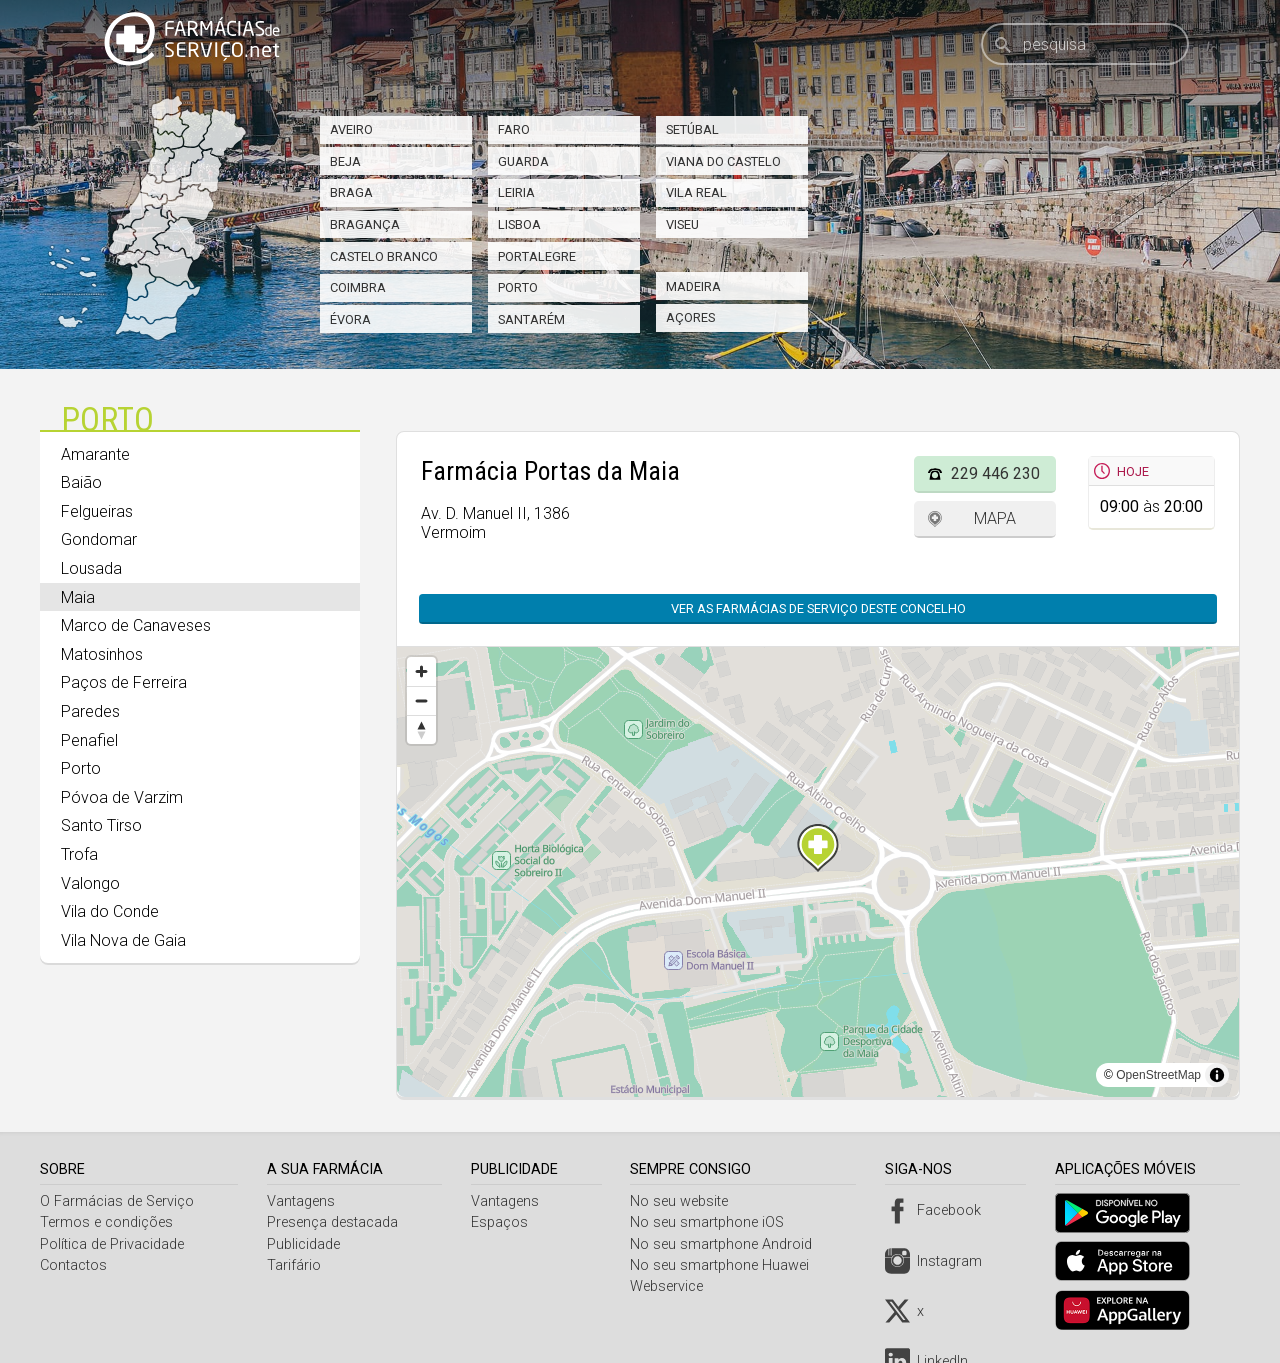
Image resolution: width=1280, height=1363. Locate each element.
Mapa (995, 518)
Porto (518, 287)
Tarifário (296, 1265)
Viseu (682, 224)
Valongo (90, 883)
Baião (81, 482)
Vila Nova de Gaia (123, 940)
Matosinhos (102, 654)
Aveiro (351, 129)
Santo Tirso (101, 825)
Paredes (90, 711)
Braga (351, 192)
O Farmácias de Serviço (117, 1201)
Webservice (672, 1286)
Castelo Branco (384, 256)
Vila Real (696, 192)
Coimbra (358, 287)
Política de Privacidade (112, 1244)
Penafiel (89, 740)
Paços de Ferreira (124, 682)
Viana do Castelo (723, 161)
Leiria (516, 192)
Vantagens (303, 1201)
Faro (514, 129)
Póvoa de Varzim (122, 797)
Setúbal (692, 129)
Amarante (95, 454)
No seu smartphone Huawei (725, 1265)
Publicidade (305, 1244)
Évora (350, 319)
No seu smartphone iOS (713, 1222)
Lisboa (519, 224)
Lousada (91, 568)
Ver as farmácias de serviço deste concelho (818, 608)
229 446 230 (995, 473)
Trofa (79, 854)
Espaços (502, 1222)
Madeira (693, 286)
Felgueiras (97, 511)
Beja (345, 161)
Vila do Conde (110, 911)
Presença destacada (334, 1222)
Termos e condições (106, 1222)
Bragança (365, 224)
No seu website (685, 1201)
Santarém (531, 319)
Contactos (73, 1265)
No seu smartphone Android (727, 1244)
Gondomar (99, 539)
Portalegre (537, 256)
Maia (78, 597)
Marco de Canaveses (136, 625)
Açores (690, 317)
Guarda (523, 161)
